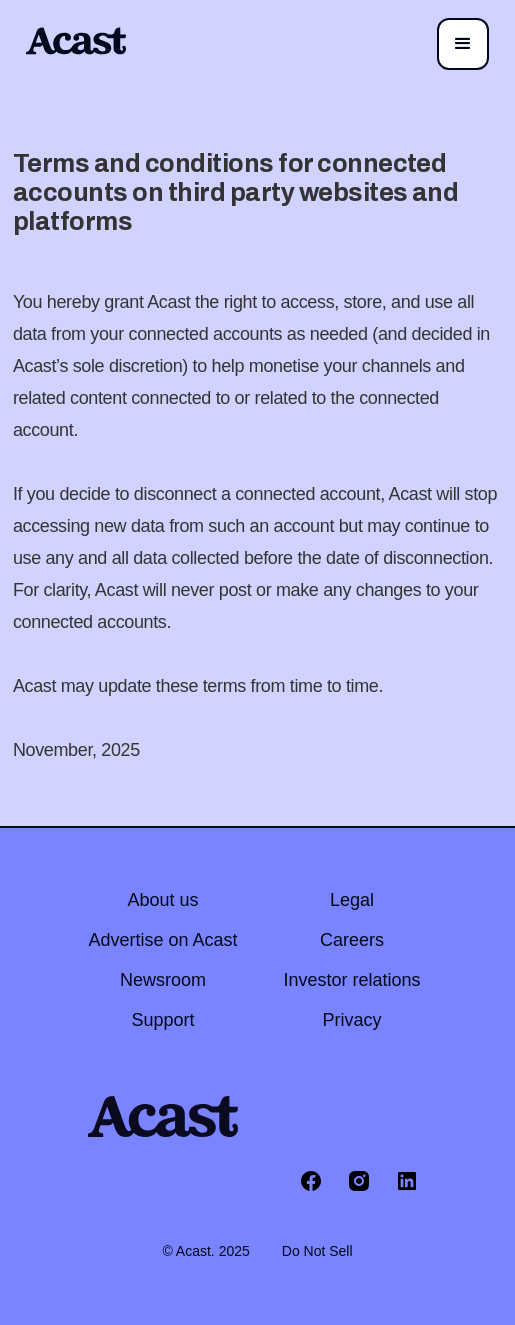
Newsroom (163, 980)
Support (162, 1020)
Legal (352, 900)
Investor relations (352, 980)
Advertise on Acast (162, 940)
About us (162, 900)
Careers (352, 940)
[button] (463, 44)
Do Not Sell (317, 1251)
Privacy (352, 1020)
